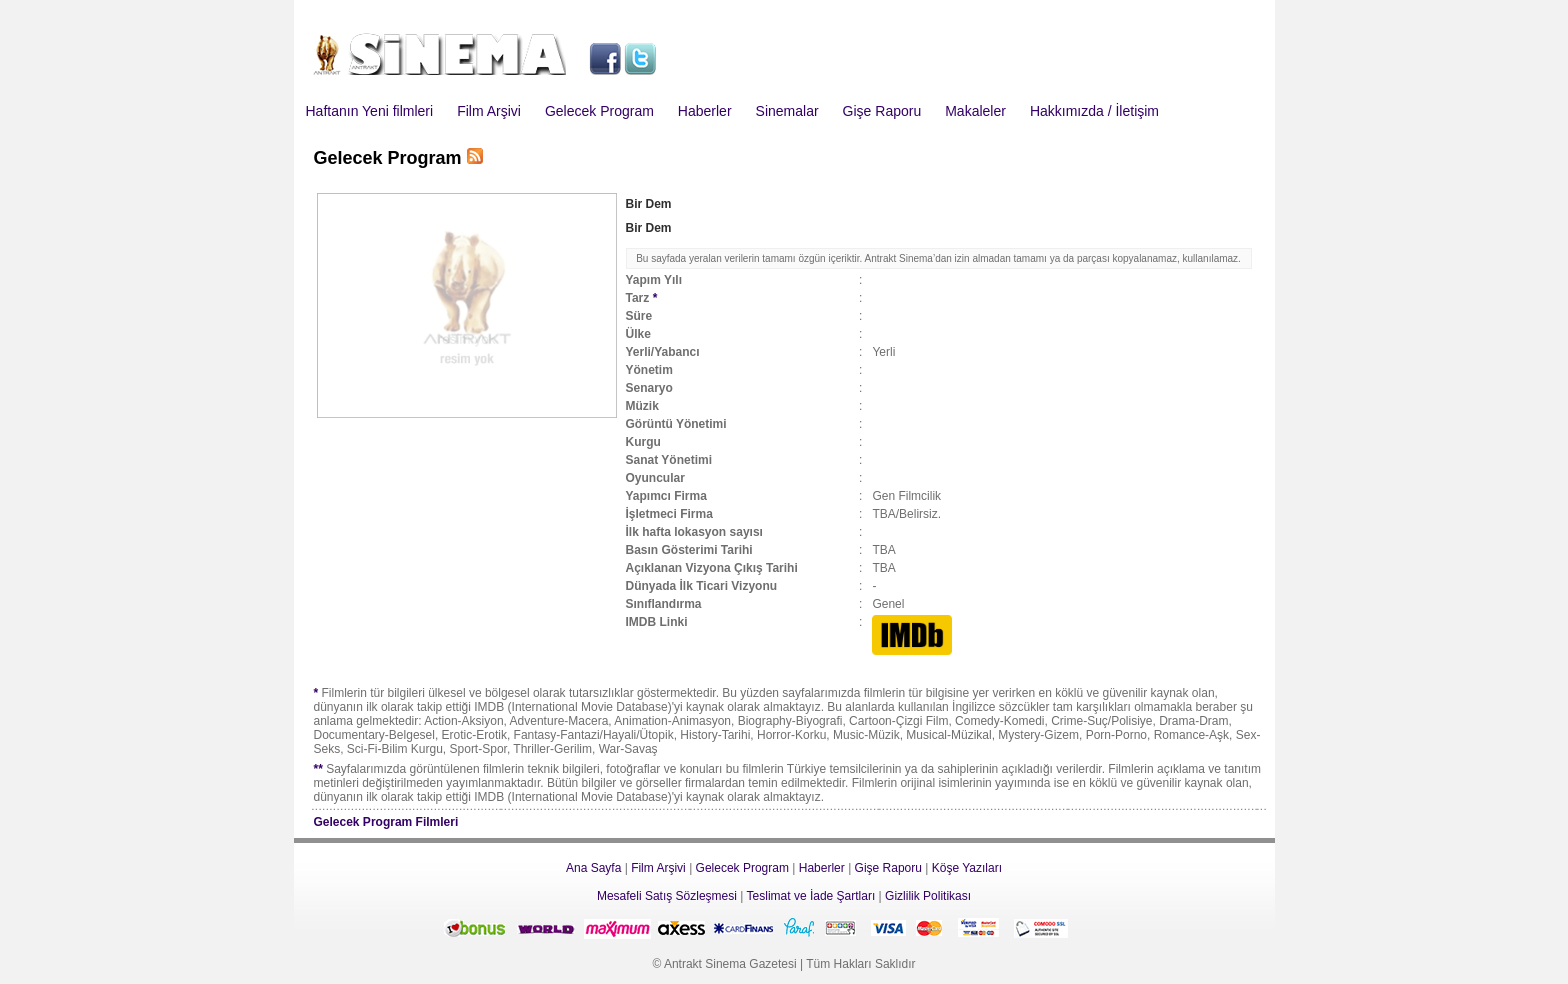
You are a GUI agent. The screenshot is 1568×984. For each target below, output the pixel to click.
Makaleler (975, 111)
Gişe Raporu (882, 111)
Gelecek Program (599, 111)
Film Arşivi (489, 111)
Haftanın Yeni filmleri (370, 111)
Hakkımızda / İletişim (1094, 111)
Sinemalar (787, 111)
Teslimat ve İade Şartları (811, 896)
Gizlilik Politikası (928, 896)
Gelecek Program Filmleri (386, 822)
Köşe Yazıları (967, 868)
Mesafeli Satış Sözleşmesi (667, 896)
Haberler (705, 111)
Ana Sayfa (593, 868)
